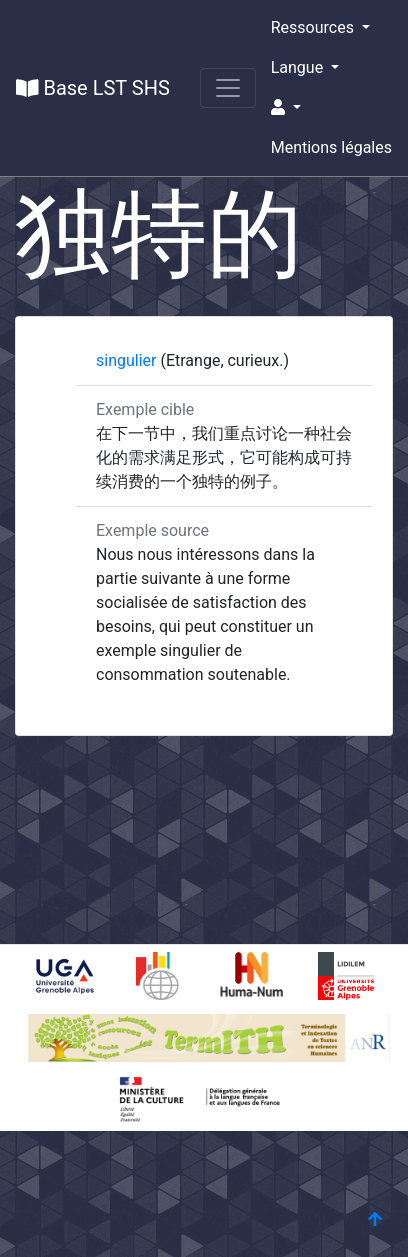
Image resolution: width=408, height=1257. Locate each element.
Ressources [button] (314, 27)
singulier (128, 360)
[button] (331, 108)
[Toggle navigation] (228, 88)
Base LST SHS (93, 88)
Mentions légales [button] (331, 147)
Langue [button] (299, 67)
